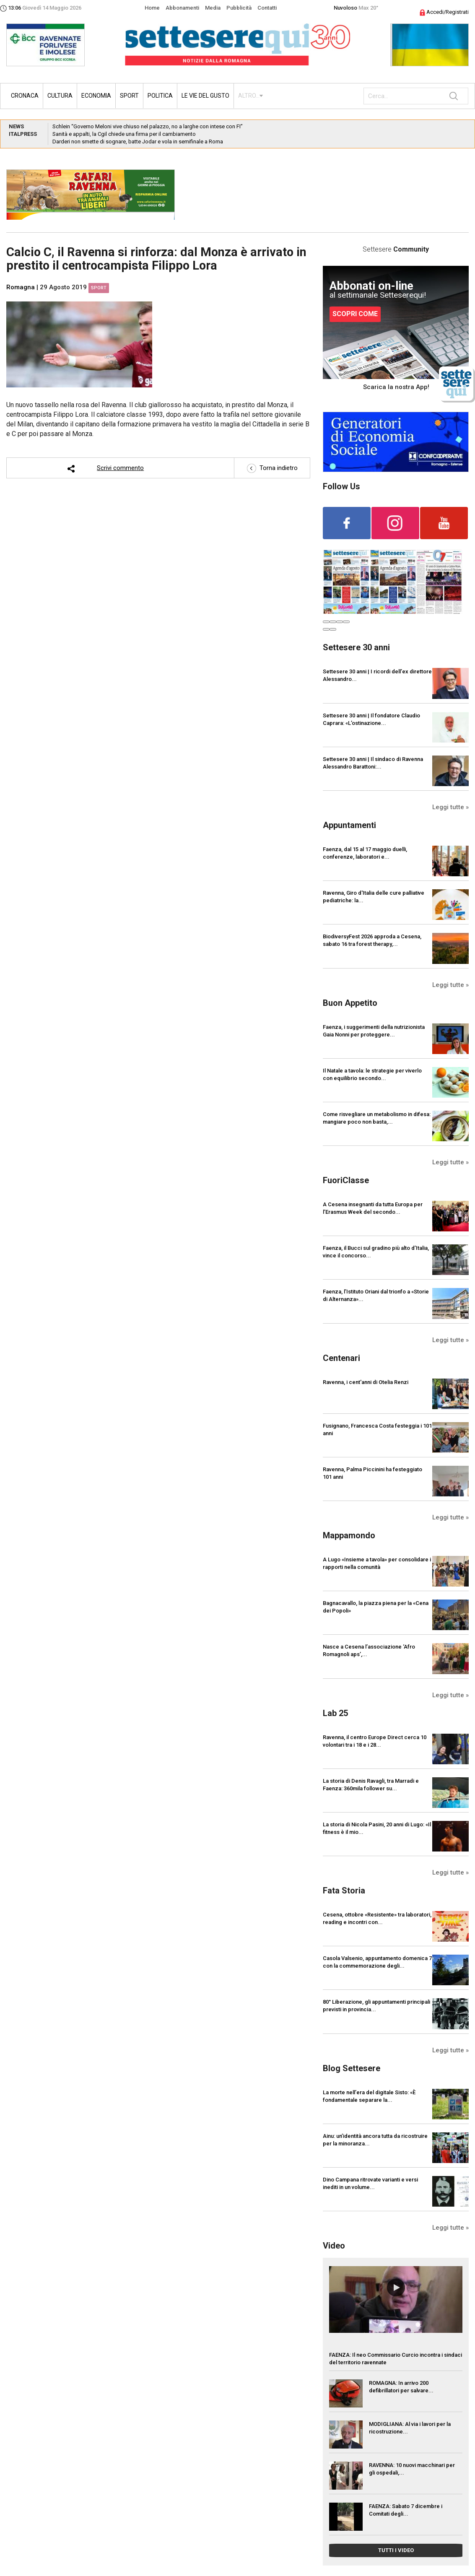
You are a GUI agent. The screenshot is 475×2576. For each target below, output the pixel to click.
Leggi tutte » (450, 807)
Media (213, 8)
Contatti (267, 8)
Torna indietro (272, 468)
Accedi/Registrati (444, 12)
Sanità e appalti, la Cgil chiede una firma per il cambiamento (124, 134)
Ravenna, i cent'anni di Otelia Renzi (365, 1382)
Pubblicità (239, 8)
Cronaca (25, 95)
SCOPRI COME (355, 314)
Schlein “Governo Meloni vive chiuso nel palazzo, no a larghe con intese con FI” (147, 126)
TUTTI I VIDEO (396, 2550)
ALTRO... (249, 95)
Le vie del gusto (205, 95)
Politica (160, 95)
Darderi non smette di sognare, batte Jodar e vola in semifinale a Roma (137, 141)
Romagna (20, 287)
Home (152, 8)
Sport (129, 95)
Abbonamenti (182, 8)
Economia (96, 95)
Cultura (60, 95)
